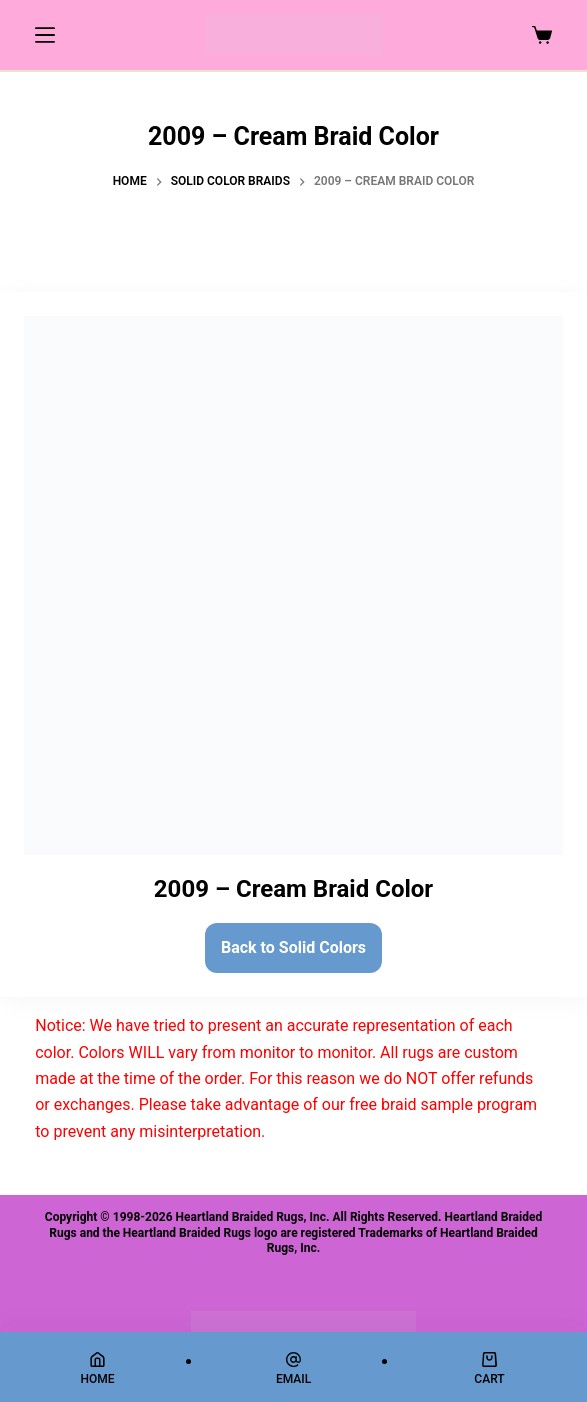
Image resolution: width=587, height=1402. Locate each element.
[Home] (97, 1368)
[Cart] (489, 1368)
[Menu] (45, 35)
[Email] (293, 1368)
